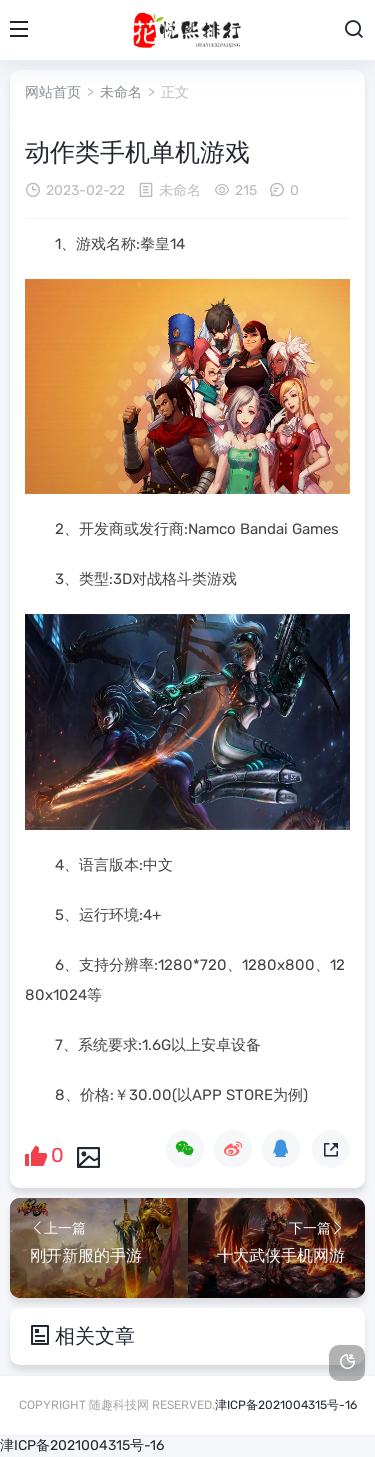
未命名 (121, 92)
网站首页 (53, 92)
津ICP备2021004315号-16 (286, 1405)
